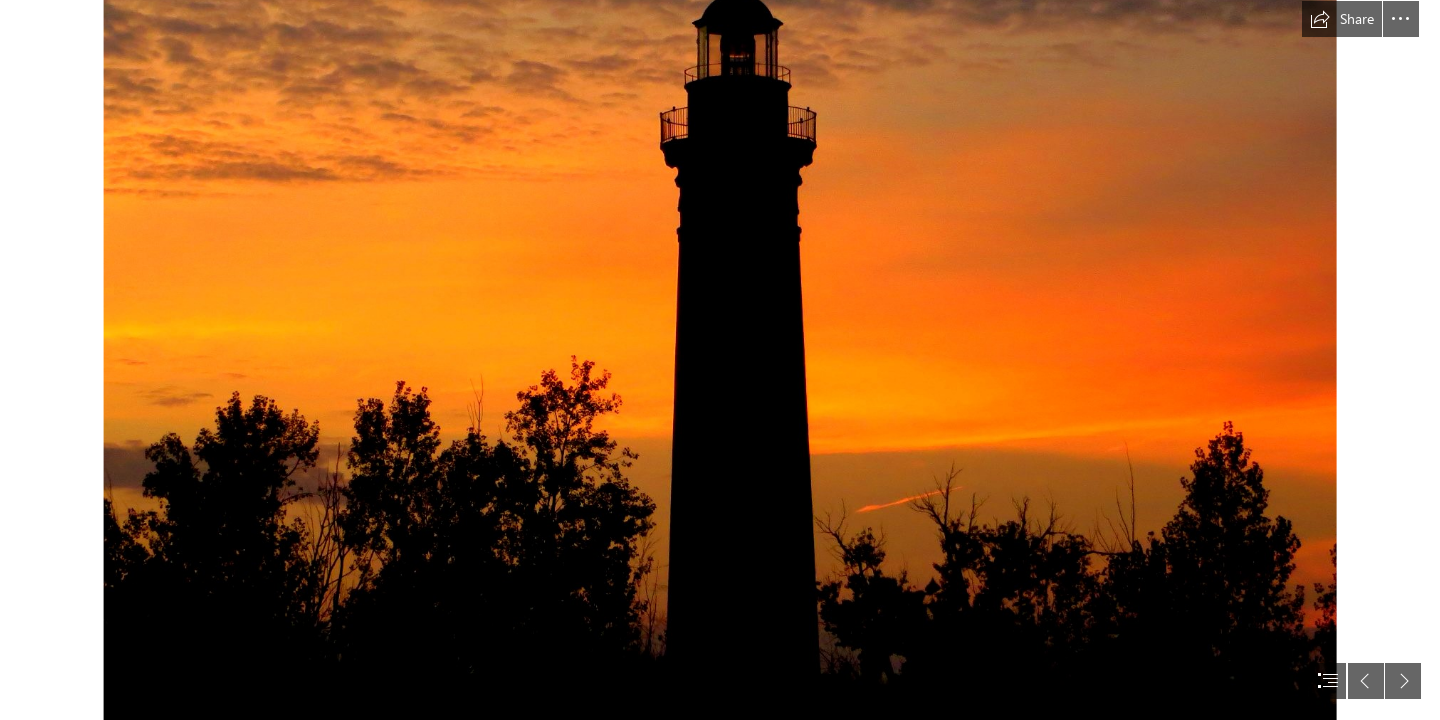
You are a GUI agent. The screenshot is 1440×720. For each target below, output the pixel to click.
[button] (1342, 19)
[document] (720, 360)
